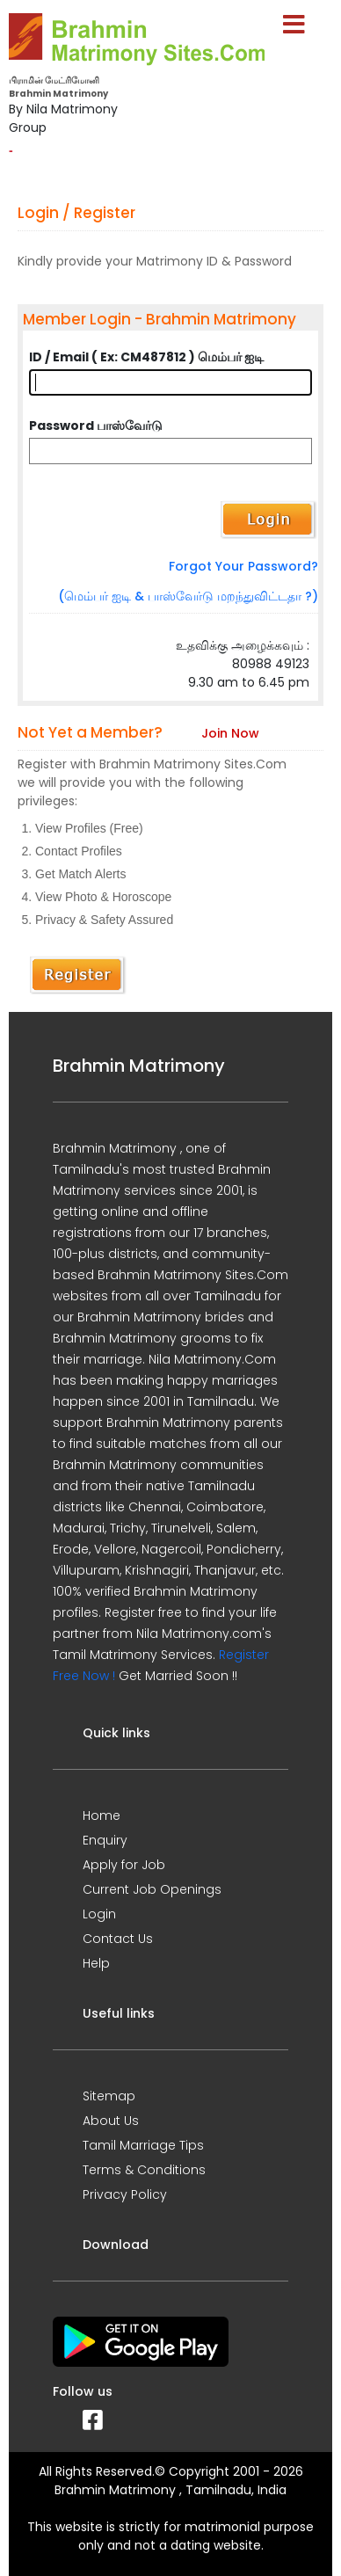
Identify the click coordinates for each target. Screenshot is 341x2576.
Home (101, 1815)
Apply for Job (124, 1865)
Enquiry (105, 1840)
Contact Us (118, 1938)
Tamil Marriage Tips (143, 2145)
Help (96, 1963)
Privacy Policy (125, 2194)
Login (99, 1914)
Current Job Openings (152, 1889)
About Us (111, 2120)
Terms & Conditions (144, 2170)
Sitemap (109, 2096)
